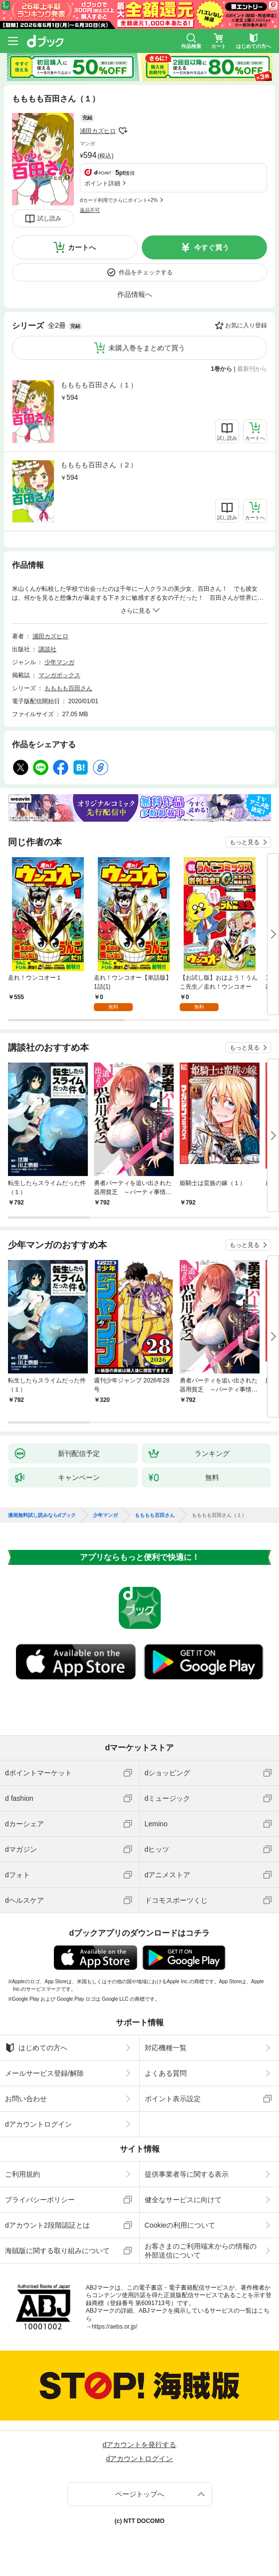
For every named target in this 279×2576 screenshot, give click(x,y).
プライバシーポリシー (40, 2200)
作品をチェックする (146, 272)
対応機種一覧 (166, 2048)
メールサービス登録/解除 (44, 2073)
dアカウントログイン (38, 2124)
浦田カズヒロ (98, 130)
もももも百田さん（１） (98, 385)
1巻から (222, 369)
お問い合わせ (26, 2099)
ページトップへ (139, 2494)
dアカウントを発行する (140, 2445)
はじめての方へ (36, 2048)
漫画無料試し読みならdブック (42, 1515)
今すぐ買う (211, 247)
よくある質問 (166, 2073)
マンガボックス (59, 675)
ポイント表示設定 (173, 2099)
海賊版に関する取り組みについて (57, 2251)
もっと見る (245, 842)
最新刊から (252, 369)
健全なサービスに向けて (183, 2200)
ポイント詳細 (102, 183)
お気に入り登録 (246, 325)
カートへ (82, 247)
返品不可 (90, 210)
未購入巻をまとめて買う (146, 348)
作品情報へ (134, 294)
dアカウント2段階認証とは (47, 2225)
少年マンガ (59, 662)
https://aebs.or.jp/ (114, 2326)
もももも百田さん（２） (98, 465)
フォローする (123, 131)
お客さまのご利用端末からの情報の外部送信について (201, 2250)
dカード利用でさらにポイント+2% (119, 200)
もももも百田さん (68, 688)
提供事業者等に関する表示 (187, 2174)
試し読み (49, 218)
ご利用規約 (22, 2174)
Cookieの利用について (180, 2225)
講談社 (47, 649)
